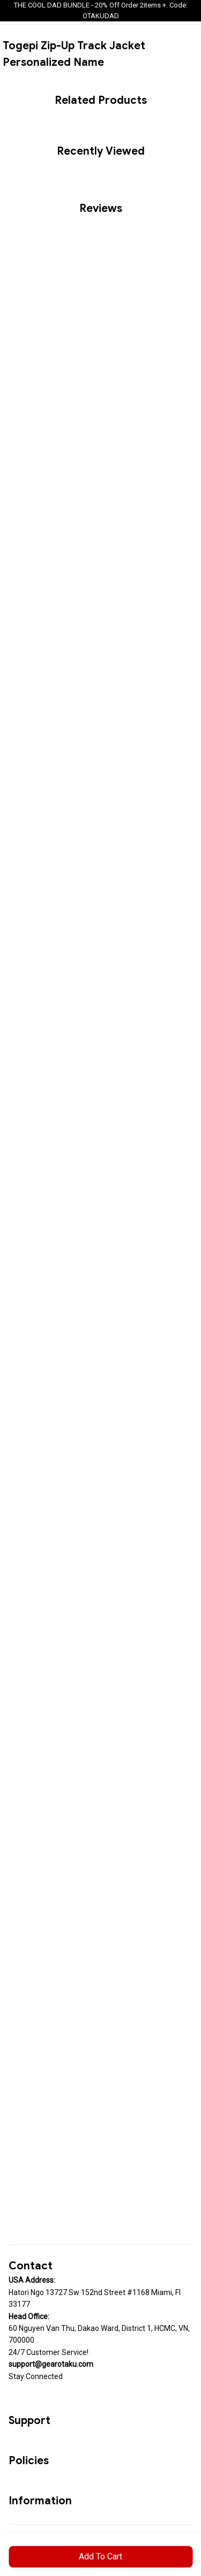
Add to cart (100, 2556)
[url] (51, 2364)
